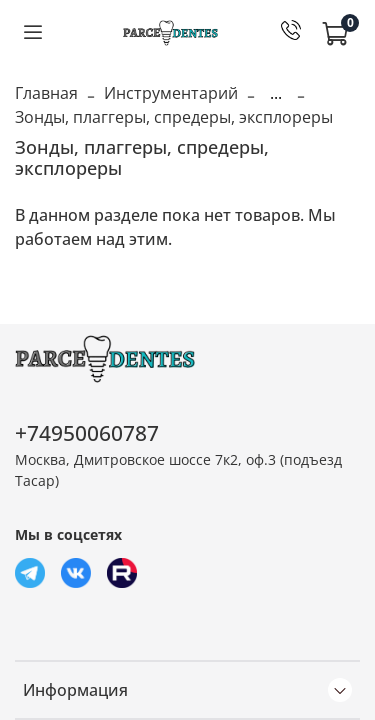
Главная (46, 93)
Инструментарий (171, 93)
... (276, 93)
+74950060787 (87, 433)
